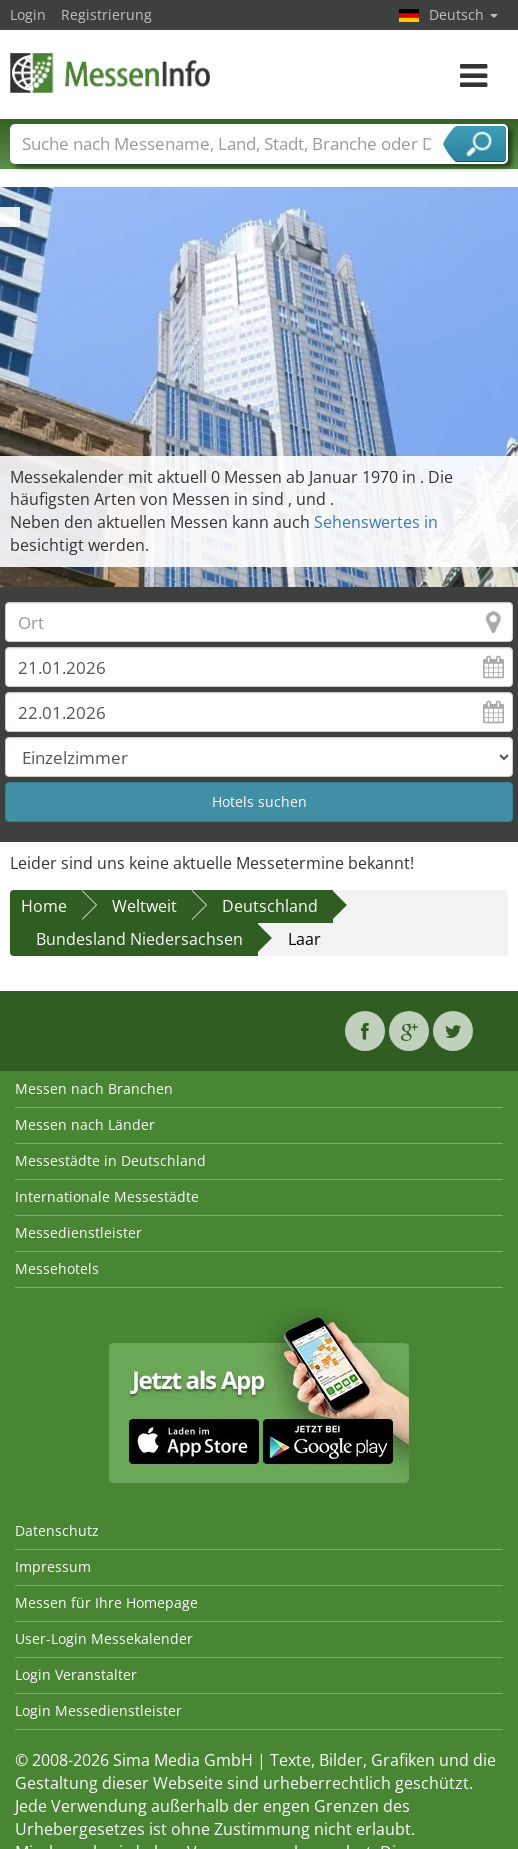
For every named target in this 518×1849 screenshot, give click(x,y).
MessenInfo (110, 72)
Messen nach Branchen (94, 1088)
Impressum (53, 1566)
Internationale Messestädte (107, 1196)
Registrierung (106, 14)
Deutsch (463, 14)
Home (44, 906)
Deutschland (270, 906)
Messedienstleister (78, 1232)
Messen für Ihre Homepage (106, 1602)
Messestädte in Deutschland (110, 1160)
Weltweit (144, 906)
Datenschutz (57, 1530)
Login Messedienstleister (98, 1710)
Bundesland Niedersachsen (139, 939)
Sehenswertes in (376, 522)
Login (28, 14)
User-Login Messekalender (104, 1638)
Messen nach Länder (85, 1124)
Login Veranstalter (76, 1674)
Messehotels (57, 1268)
